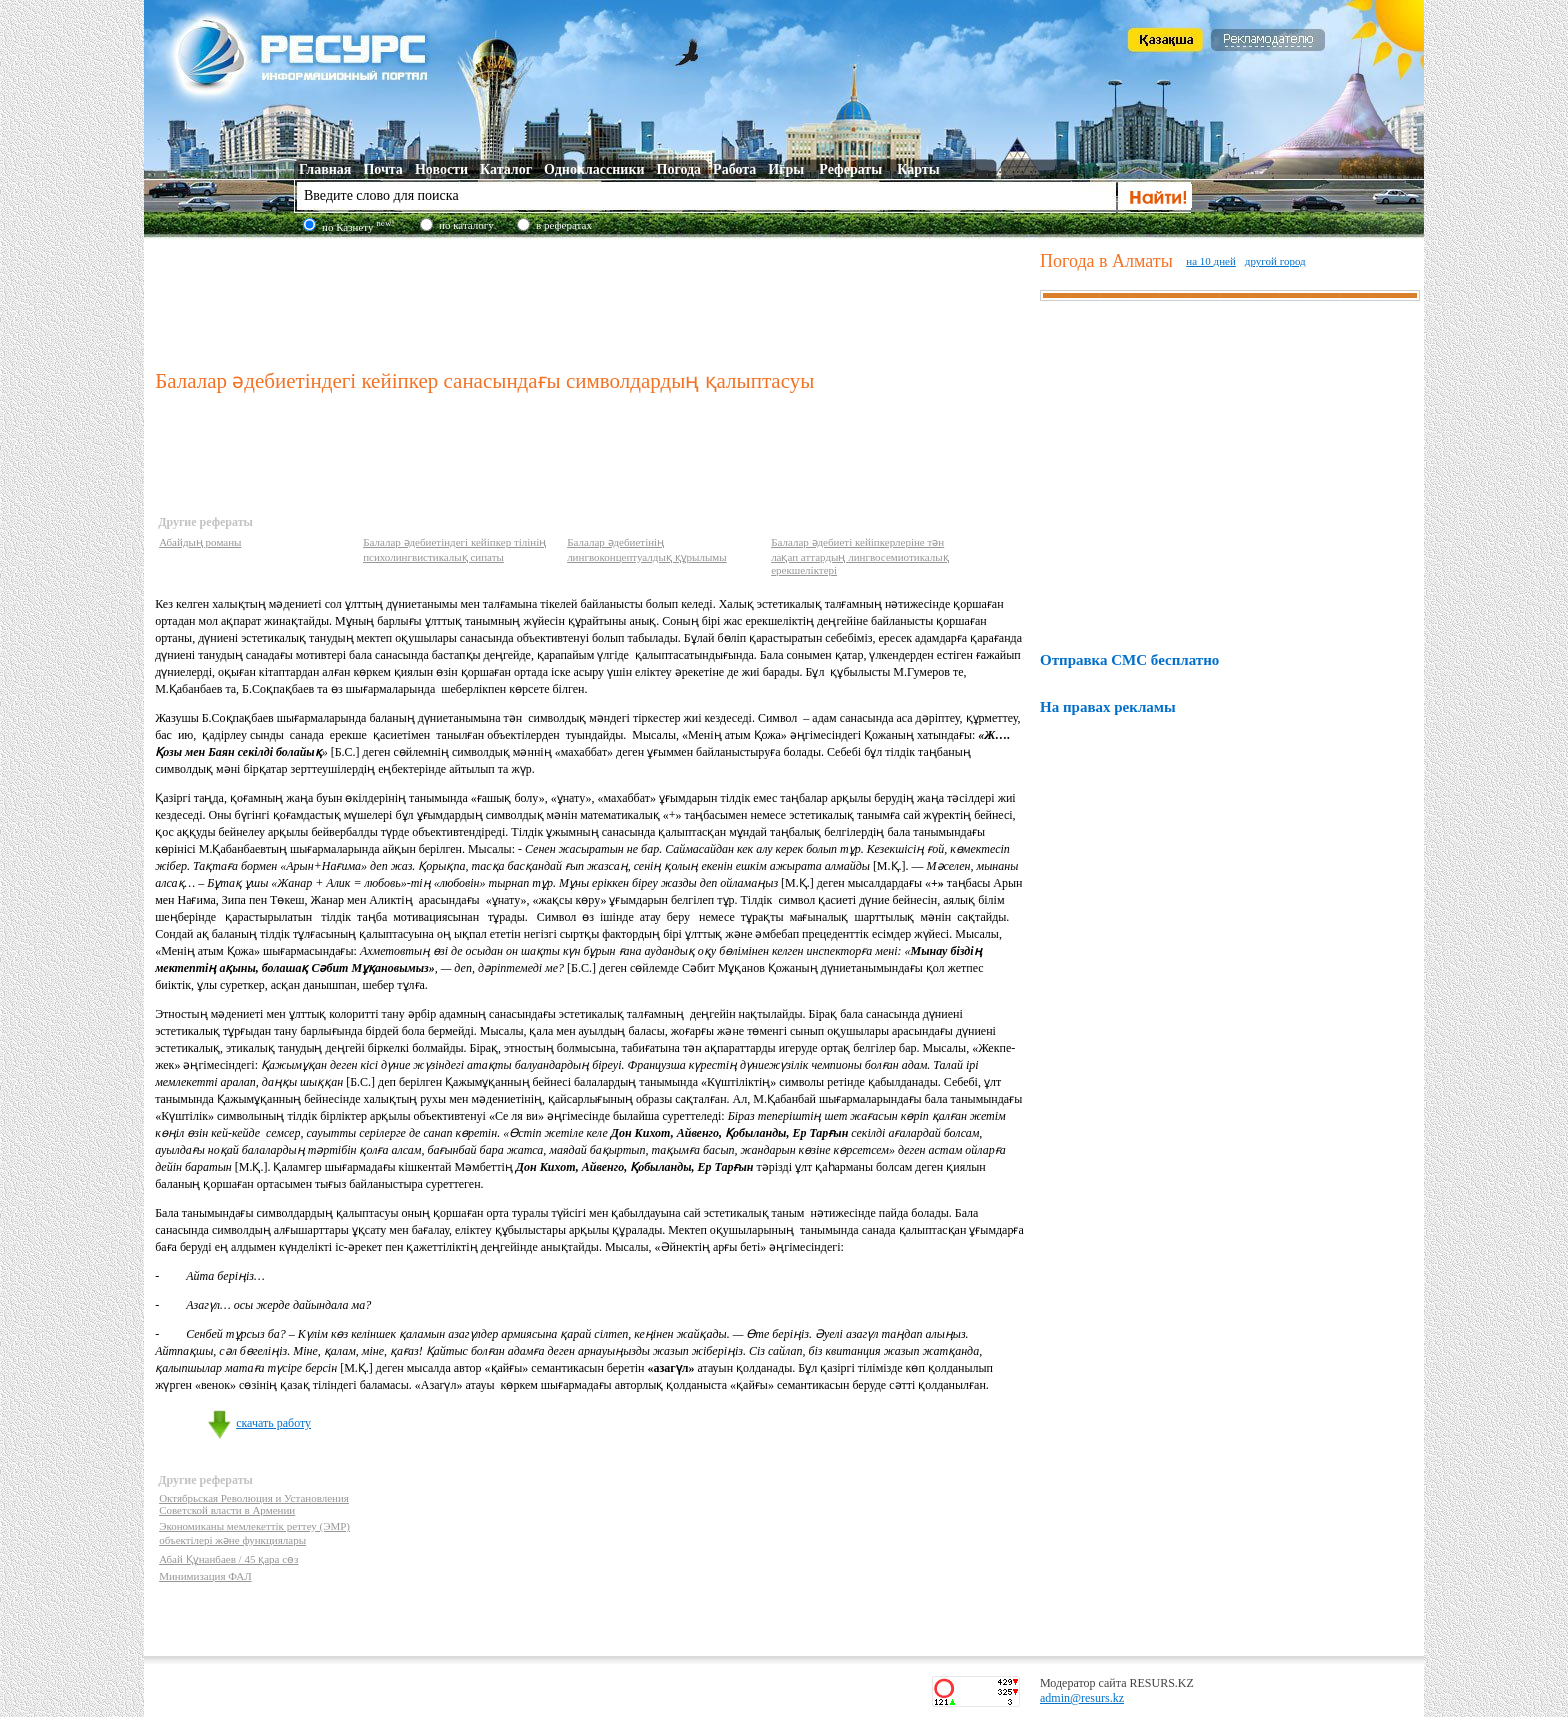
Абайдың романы (200, 542)
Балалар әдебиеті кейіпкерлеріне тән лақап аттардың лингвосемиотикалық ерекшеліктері (860, 556)
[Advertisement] (593, 299)
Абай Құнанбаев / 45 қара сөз (228, 1559)
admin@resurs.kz (1082, 1698)
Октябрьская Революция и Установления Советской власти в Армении (254, 1504)
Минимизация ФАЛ (205, 1576)
